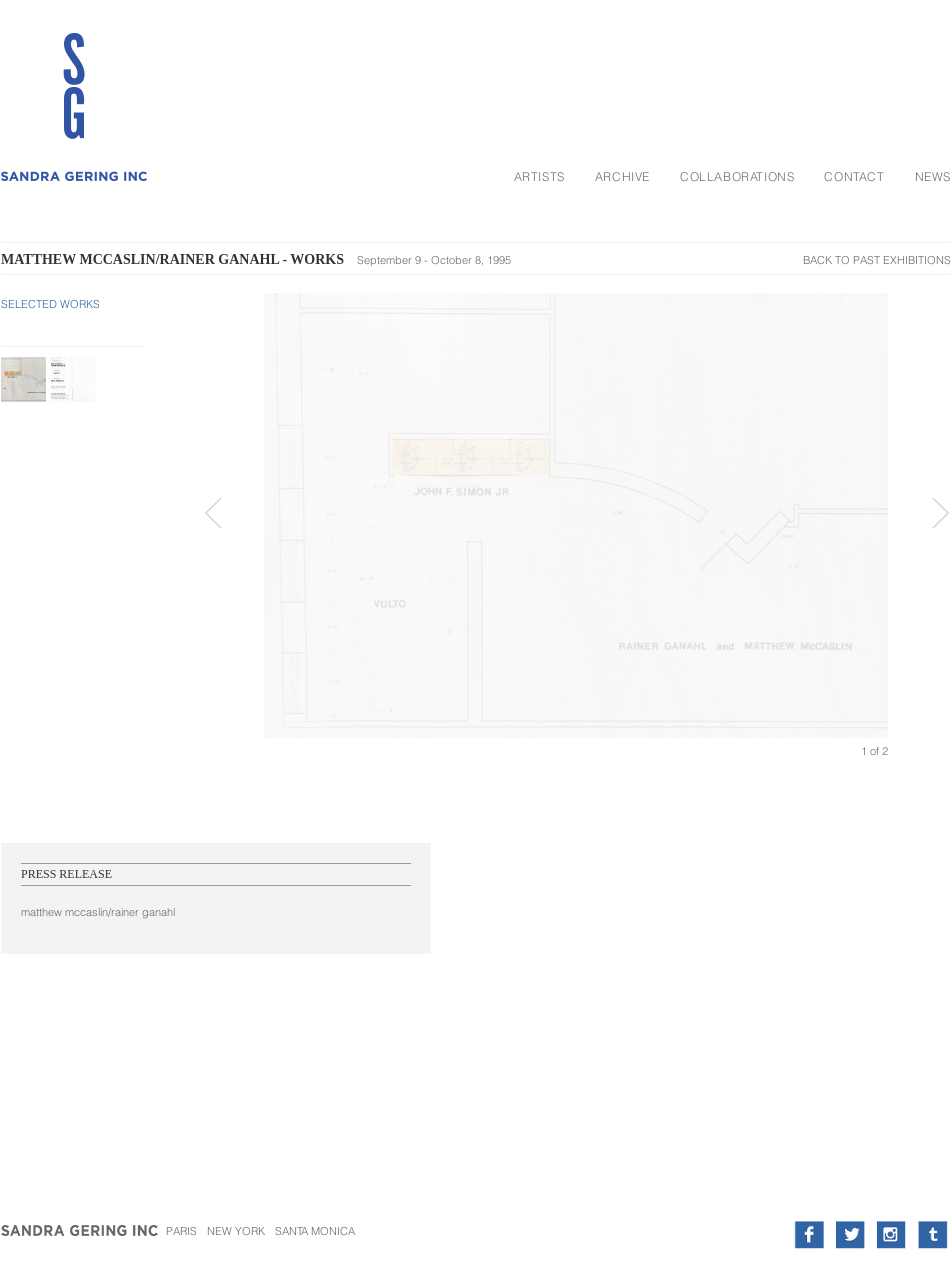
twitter (850, 1234)
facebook (809, 1234)
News (933, 176)
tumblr (932, 1234)
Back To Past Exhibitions (877, 260)
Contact (854, 176)
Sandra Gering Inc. (81, 1240)
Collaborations (737, 176)
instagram (891, 1234)
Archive (622, 176)
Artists (539, 176)
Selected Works (50, 304)
